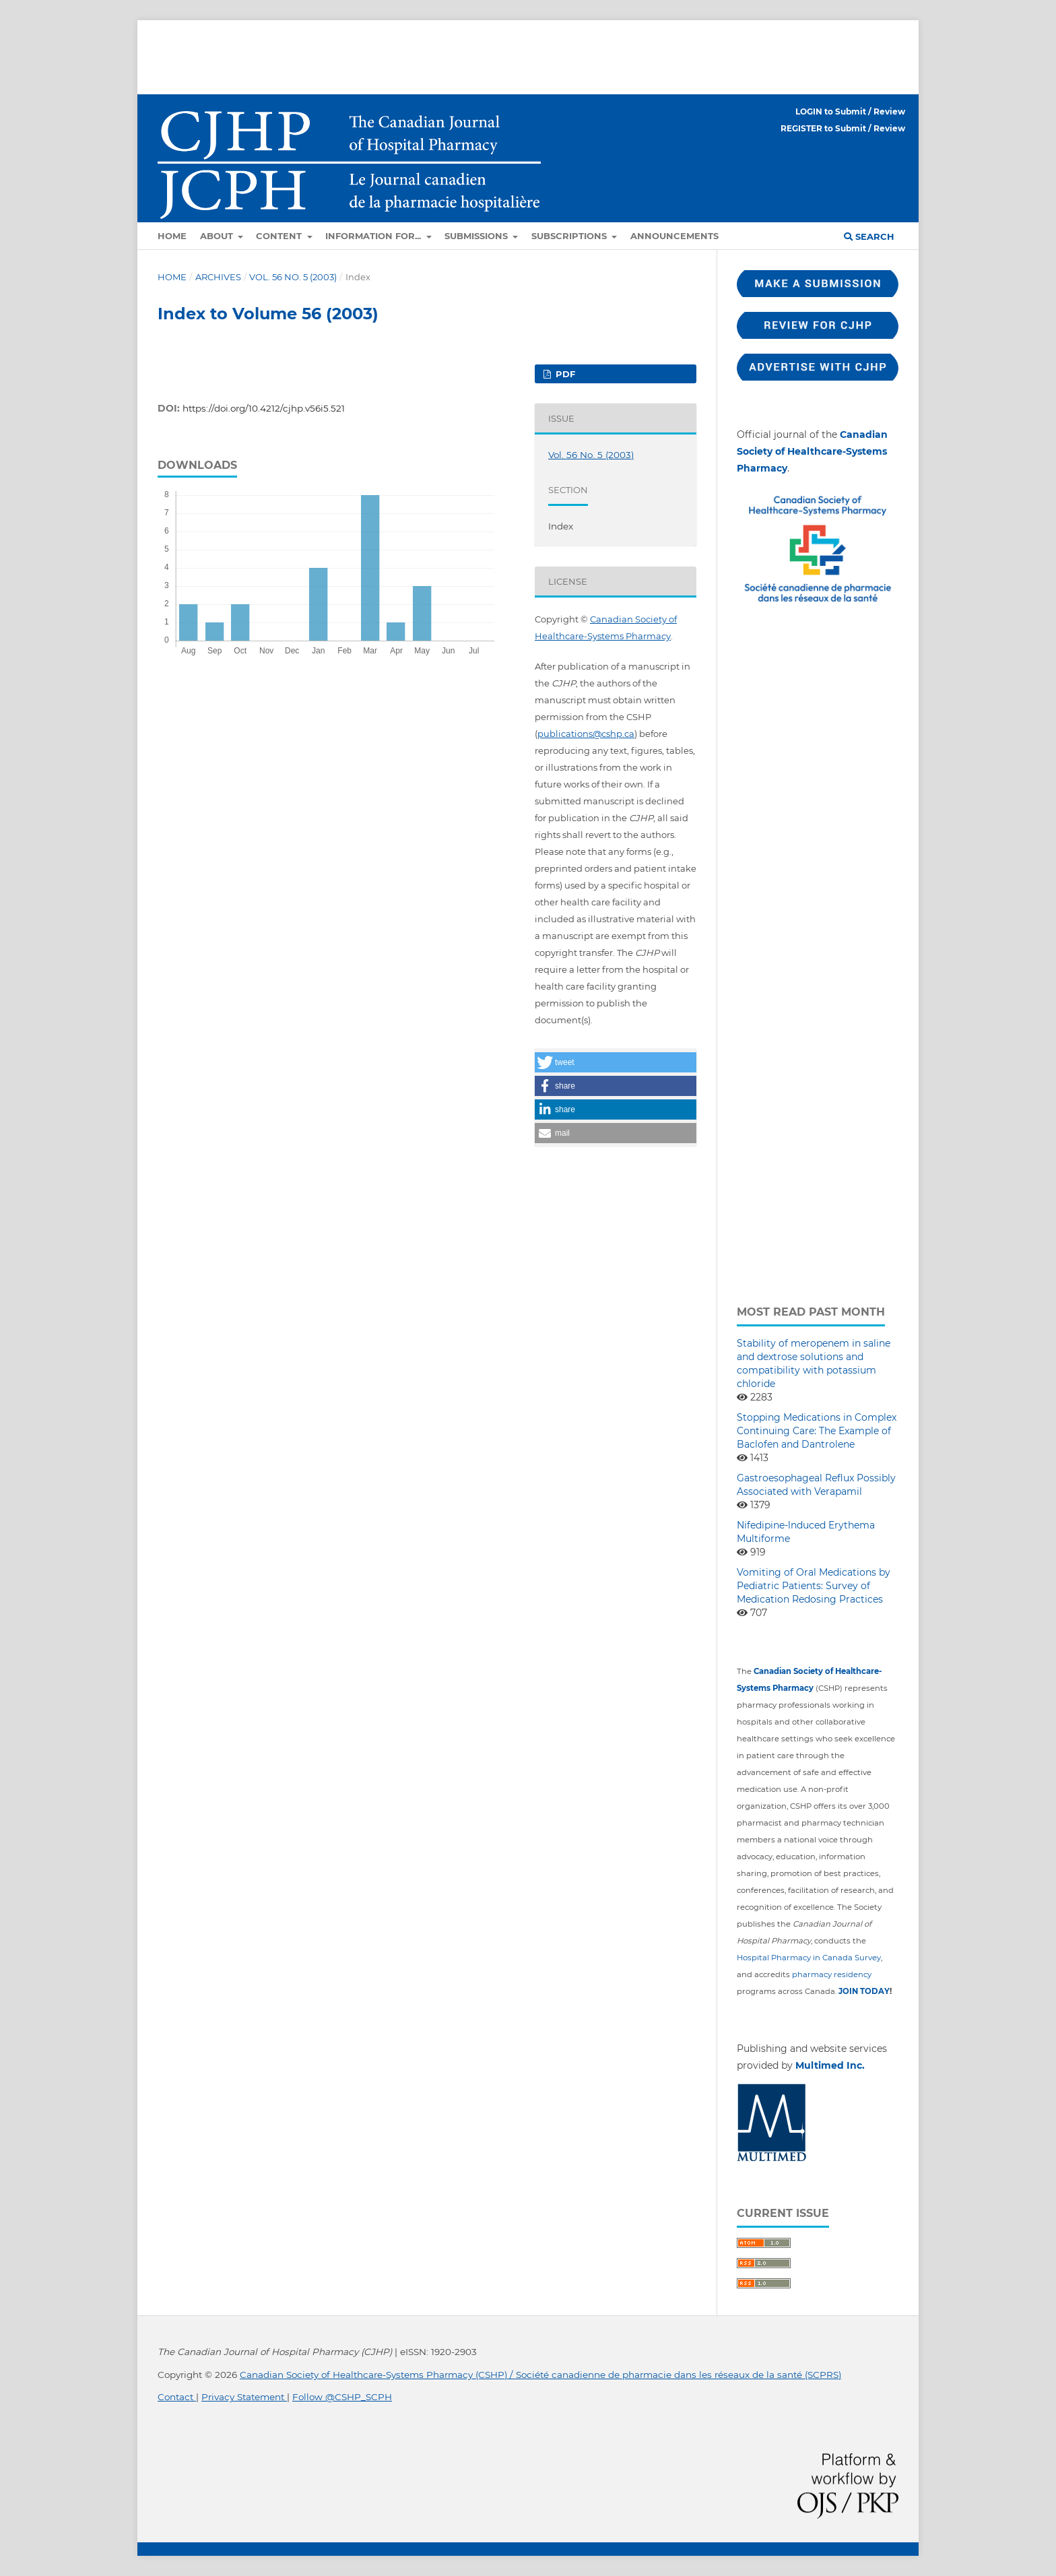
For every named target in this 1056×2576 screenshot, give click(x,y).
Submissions (477, 235)
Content (280, 235)
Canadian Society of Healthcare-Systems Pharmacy (812, 451)
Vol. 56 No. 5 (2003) (293, 276)
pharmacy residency (831, 1974)
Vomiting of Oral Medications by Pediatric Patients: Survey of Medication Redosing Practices (813, 1585)
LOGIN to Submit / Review (850, 111)
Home (172, 235)
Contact (177, 2396)
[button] (615, 1062)
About (218, 235)
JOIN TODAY (864, 1991)
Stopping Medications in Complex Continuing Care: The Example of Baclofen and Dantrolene (816, 1430)
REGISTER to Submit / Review (843, 128)
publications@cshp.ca (585, 733)
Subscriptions (570, 235)
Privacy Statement (244, 2396)
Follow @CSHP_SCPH (342, 2396)
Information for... (374, 235)
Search (869, 236)
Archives (218, 276)
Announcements (674, 235)
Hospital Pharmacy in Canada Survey (809, 1957)
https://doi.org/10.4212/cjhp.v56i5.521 (264, 408)
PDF (564, 373)
